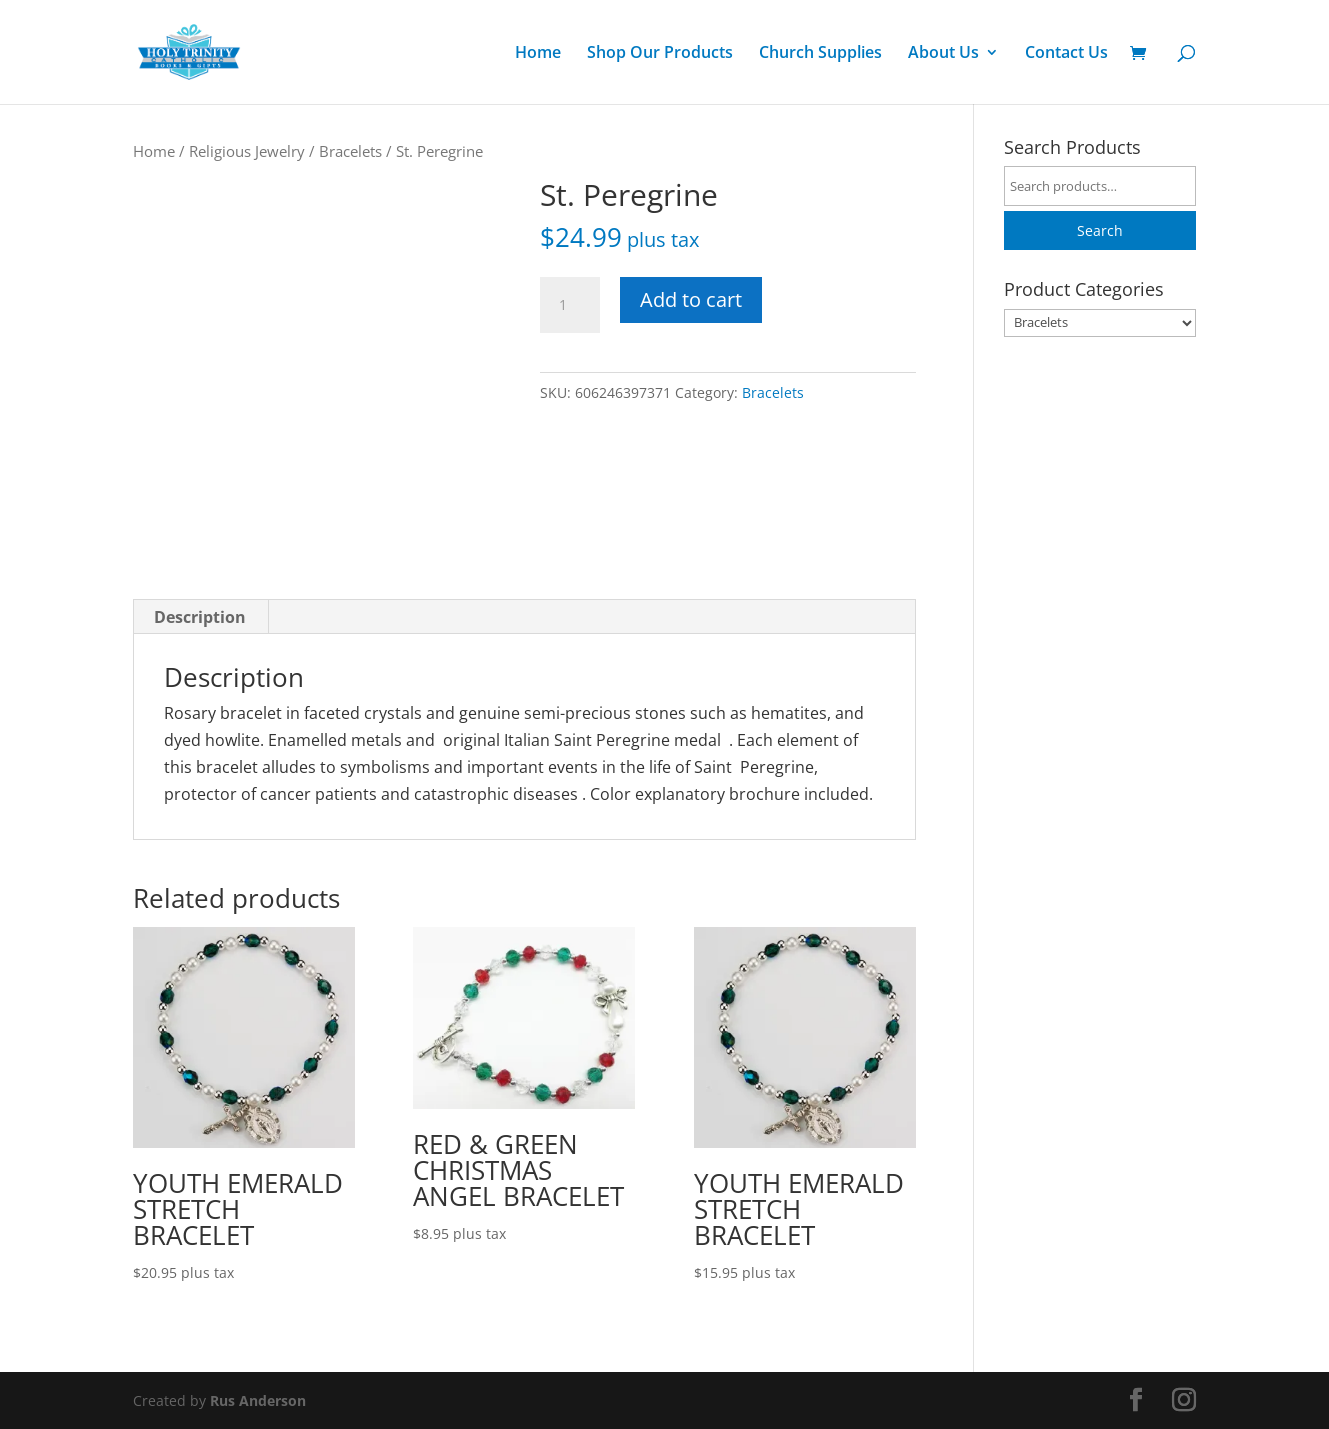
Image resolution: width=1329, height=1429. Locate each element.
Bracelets (350, 151)
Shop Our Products (660, 54)
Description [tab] (200, 617)
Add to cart (691, 299)
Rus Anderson (258, 1400)
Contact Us (1066, 54)
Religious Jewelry (247, 151)
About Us (943, 54)
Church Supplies (820, 54)
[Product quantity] (570, 305)
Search (1100, 230)
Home (538, 54)
